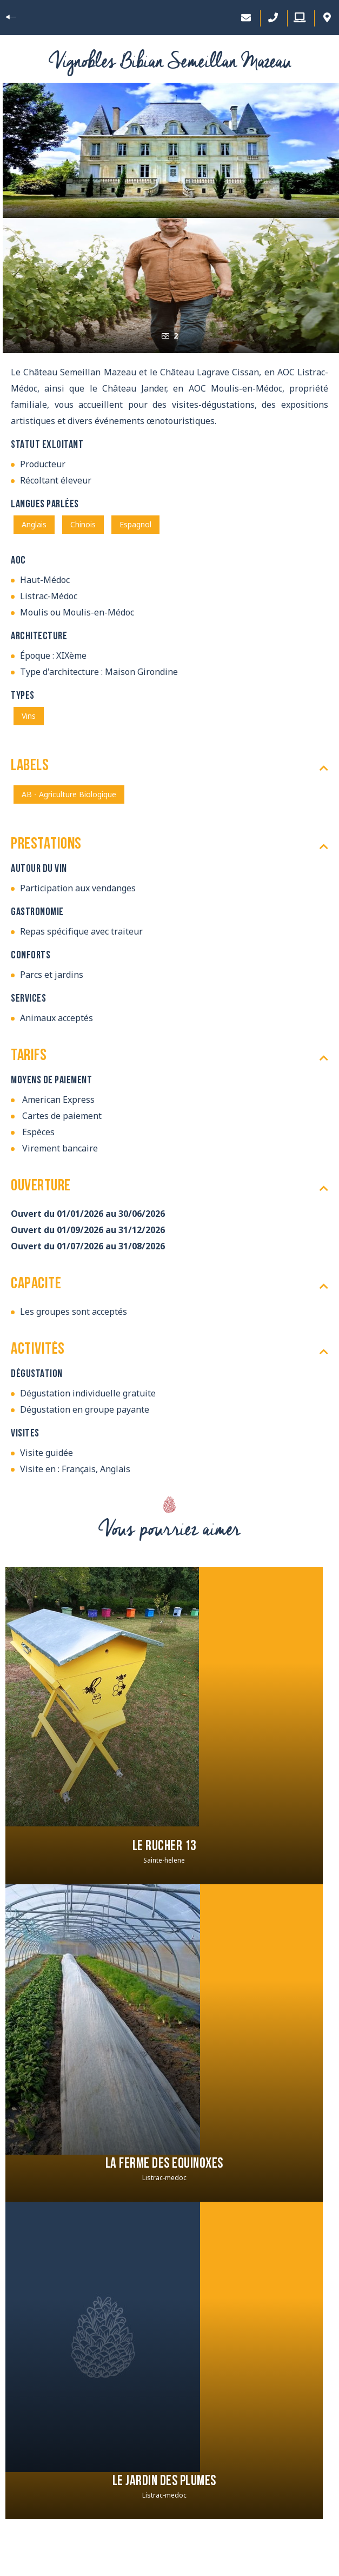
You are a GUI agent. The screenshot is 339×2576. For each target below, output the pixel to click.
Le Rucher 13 (164, 1846)
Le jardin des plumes (164, 2481)
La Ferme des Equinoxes (164, 2164)
